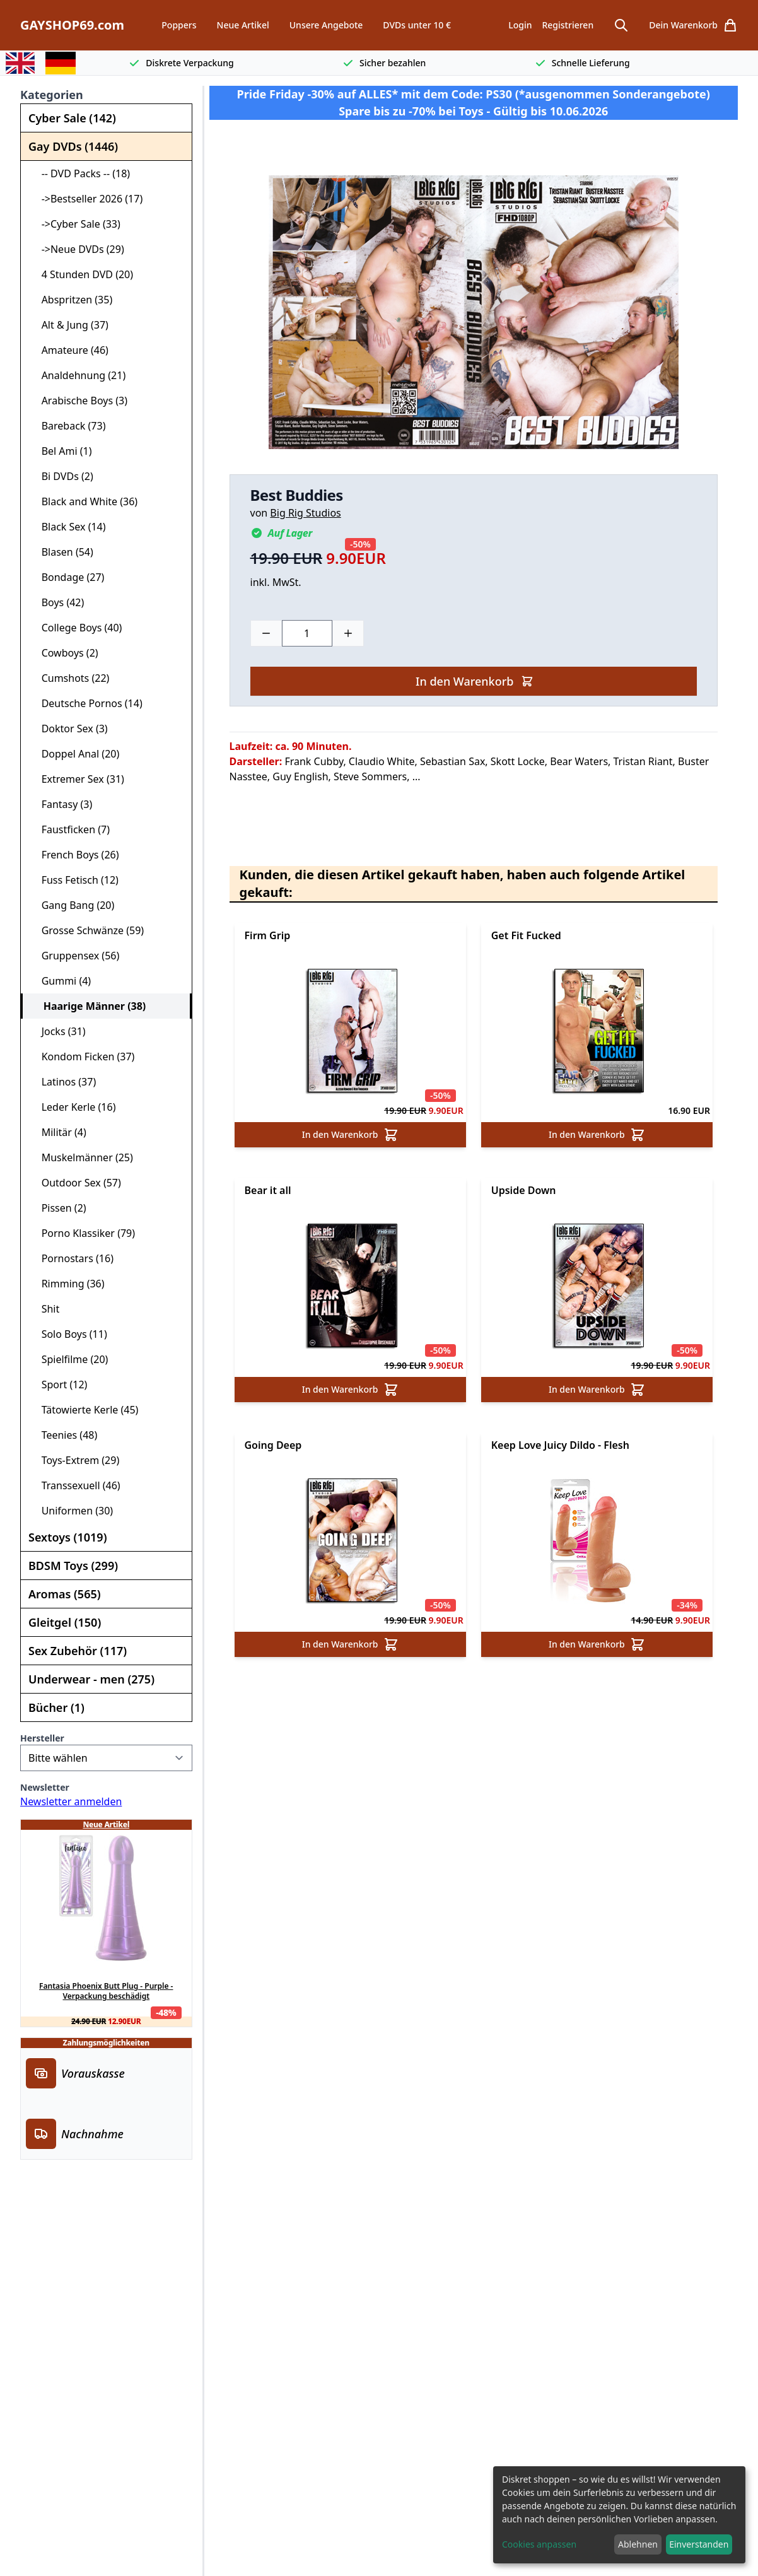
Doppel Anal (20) (75, 754)
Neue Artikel (243, 25)
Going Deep (273, 1445)
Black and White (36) (84, 501)
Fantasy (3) (61, 804)
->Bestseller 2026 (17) (87, 199)
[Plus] (348, 633)
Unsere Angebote (326, 25)
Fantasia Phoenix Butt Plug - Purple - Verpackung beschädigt (106, 1991)
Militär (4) (58, 1132)
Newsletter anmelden (71, 1801)
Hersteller (42, 1738)
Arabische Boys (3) (79, 400)
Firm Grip (268, 935)
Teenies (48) (64, 1435)
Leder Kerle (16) (73, 1107)
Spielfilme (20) (69, 1359)
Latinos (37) (63, 1082)
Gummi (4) (61, 981)
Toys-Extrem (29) (75, 1460)
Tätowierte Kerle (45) (84, 1410)
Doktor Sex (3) (69, 728)
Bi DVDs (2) (62, 476)
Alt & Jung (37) (69, 325)
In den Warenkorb (475, 681)
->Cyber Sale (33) (75, 224)
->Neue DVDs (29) (77, 249)
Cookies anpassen (539, 2544)
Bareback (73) (68, 426)
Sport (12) (59, 1384)
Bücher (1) (56, 1707)
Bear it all (268, 1190)
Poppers (178, 25)
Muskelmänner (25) (82, 1157)
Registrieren (567, 25)
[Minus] (266, 633)
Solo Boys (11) (69, 1334)
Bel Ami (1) (61, 451)
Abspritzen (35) (71, 300)
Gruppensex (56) (75, 956)
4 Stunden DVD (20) (82, 274)
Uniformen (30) (72, 1511)
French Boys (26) (75, 855)
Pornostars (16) (72, 1258)
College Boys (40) (76, 628)
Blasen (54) (62, 552)
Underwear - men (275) (91, 1679)
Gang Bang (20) (72, 905)
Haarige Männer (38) (89, 1006)
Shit (45, 1309)
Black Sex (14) (68, 527)
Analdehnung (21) (78, 375)
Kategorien (51, 94)
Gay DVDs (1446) (73, 146)
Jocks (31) (58, 1031)
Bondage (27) (67, 577)
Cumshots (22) (70, 678)
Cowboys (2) (64, 653)
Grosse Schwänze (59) (87, 930)
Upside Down (523, 1190)
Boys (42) (57, 602)
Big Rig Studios (305, 513)
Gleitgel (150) (64, 1622)
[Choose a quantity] (307, 633)
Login (520, 25)
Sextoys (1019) (67, 1537)
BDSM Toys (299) (73, 1565)
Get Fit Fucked (526, 935)
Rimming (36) (68, 1284)
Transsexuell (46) (75, 1485)
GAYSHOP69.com (72, 24)
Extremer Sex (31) (77, 779)
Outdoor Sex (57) (76, 1183)
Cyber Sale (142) (72, 118)
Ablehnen (638, 2544)
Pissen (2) (58, 1208)
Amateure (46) (69, 350)
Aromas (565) (64, 1593)
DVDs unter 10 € (417, 25)
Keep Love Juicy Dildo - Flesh (560, 1445)
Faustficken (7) (70, 829)
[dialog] (619, 2514)
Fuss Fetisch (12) (75, 880)
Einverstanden (698, 2544)
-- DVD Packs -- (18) (80, 173)
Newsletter (44, 1787)
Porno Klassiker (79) (83, 1233)
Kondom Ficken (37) (82, 1056)
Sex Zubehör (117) (77, 1650)
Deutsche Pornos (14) (87, 703)
